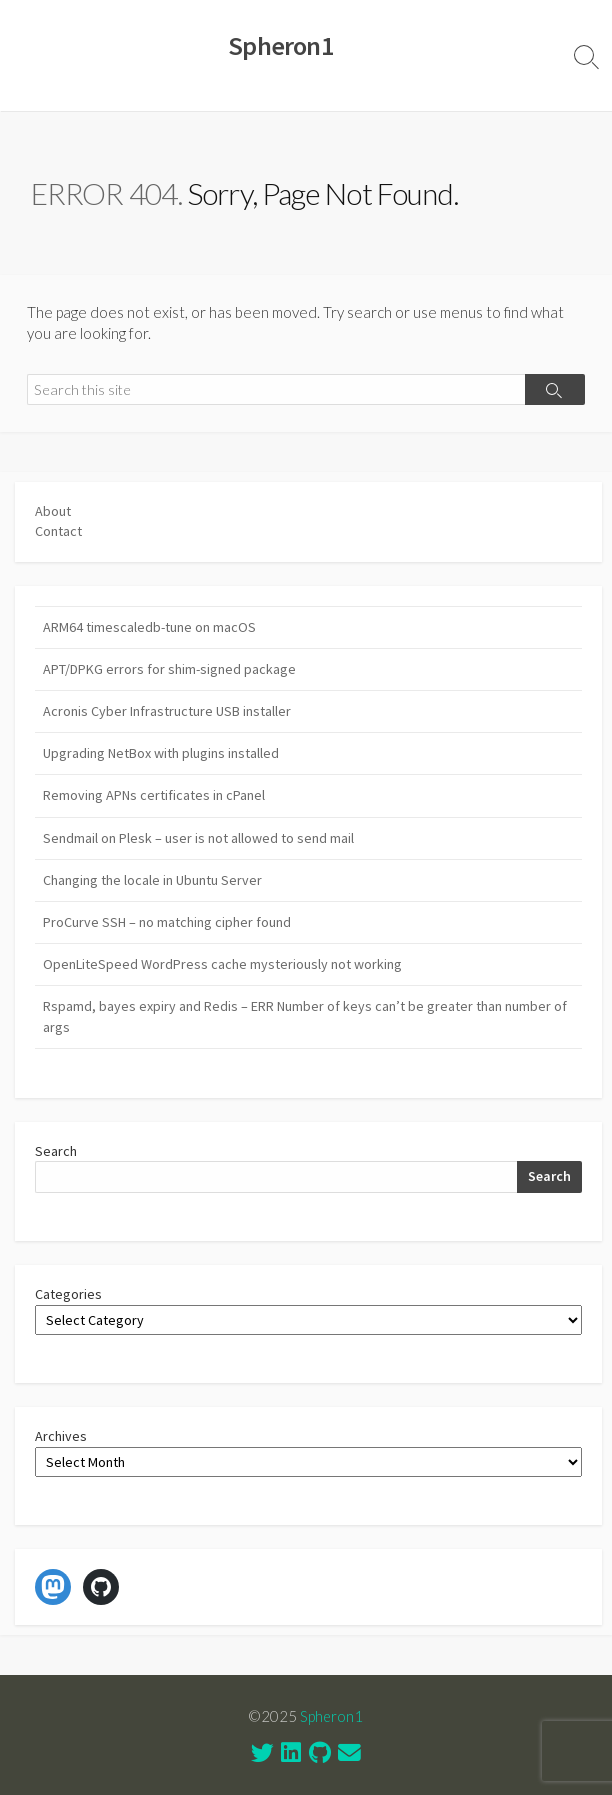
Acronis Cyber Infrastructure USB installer (167, 711)
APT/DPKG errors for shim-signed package (169, 669)
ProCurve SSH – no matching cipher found (167, 922)
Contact (58, 531)
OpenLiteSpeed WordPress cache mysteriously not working (222, 964)
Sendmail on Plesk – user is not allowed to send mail (198, 838)
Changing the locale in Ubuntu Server (152, 880)
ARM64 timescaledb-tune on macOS (149, 627)
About (53, 511)
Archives (61, 1436)
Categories (68, 1294)
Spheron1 (331, 1716)
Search (56, 1151)
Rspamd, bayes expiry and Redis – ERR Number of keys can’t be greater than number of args (305, 1016)
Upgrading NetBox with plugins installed (161, 753)
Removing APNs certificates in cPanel (154, 795)
